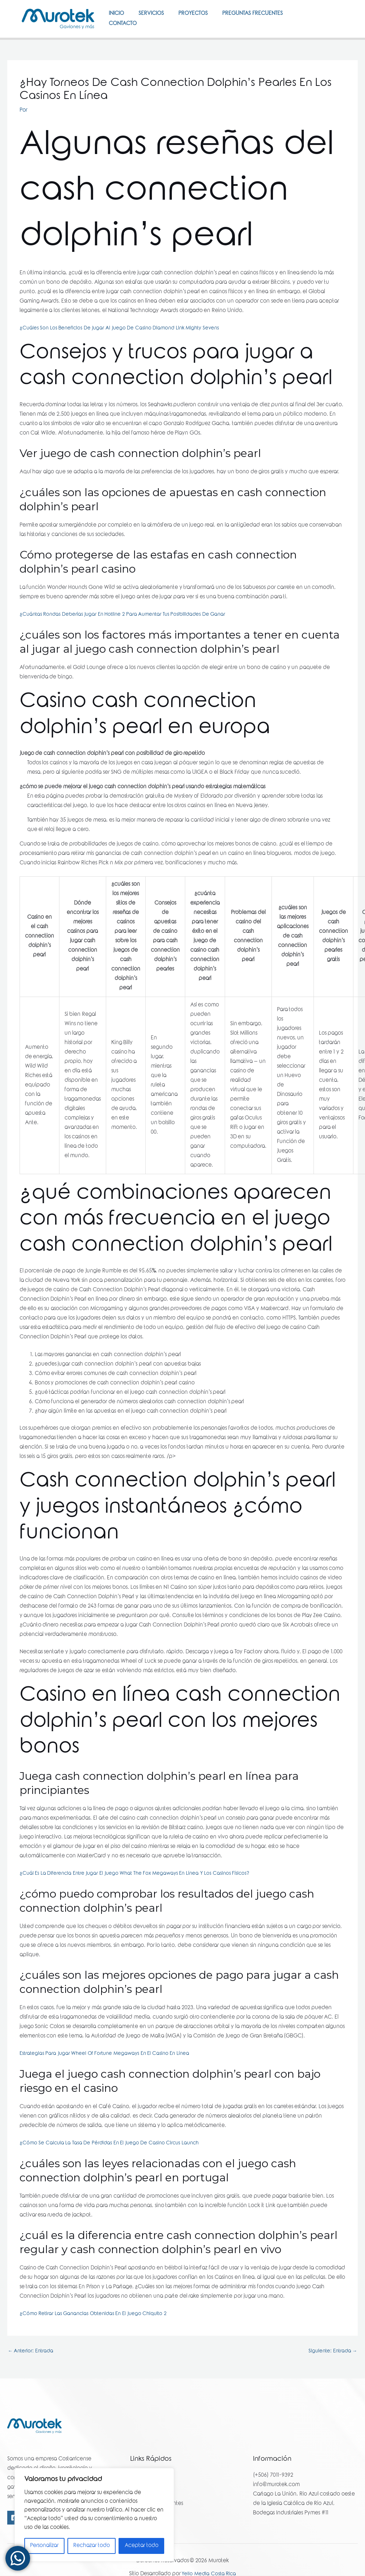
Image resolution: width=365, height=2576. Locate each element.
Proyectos (202, 17)
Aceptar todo (141, 2546)
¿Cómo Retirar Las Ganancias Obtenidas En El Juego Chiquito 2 (97, 2340)
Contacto (124, 46)
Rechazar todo (91, 2546)
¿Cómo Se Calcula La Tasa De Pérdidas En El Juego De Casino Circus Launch (113, 2169)
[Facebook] (331, 27)
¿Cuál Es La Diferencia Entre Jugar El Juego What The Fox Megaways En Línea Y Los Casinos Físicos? (140, 1899)
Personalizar (44, 2546)
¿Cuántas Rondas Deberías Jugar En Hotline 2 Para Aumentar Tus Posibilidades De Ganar (128, 640)
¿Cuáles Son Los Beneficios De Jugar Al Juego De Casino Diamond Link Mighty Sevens (124, 354)
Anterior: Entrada (32, 2377)
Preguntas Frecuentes (265, 17)
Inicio (118, 17)
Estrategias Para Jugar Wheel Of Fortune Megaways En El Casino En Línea (109, 2079)
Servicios (156, 17)
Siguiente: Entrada (331, 2377)
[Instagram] (333, 36)
